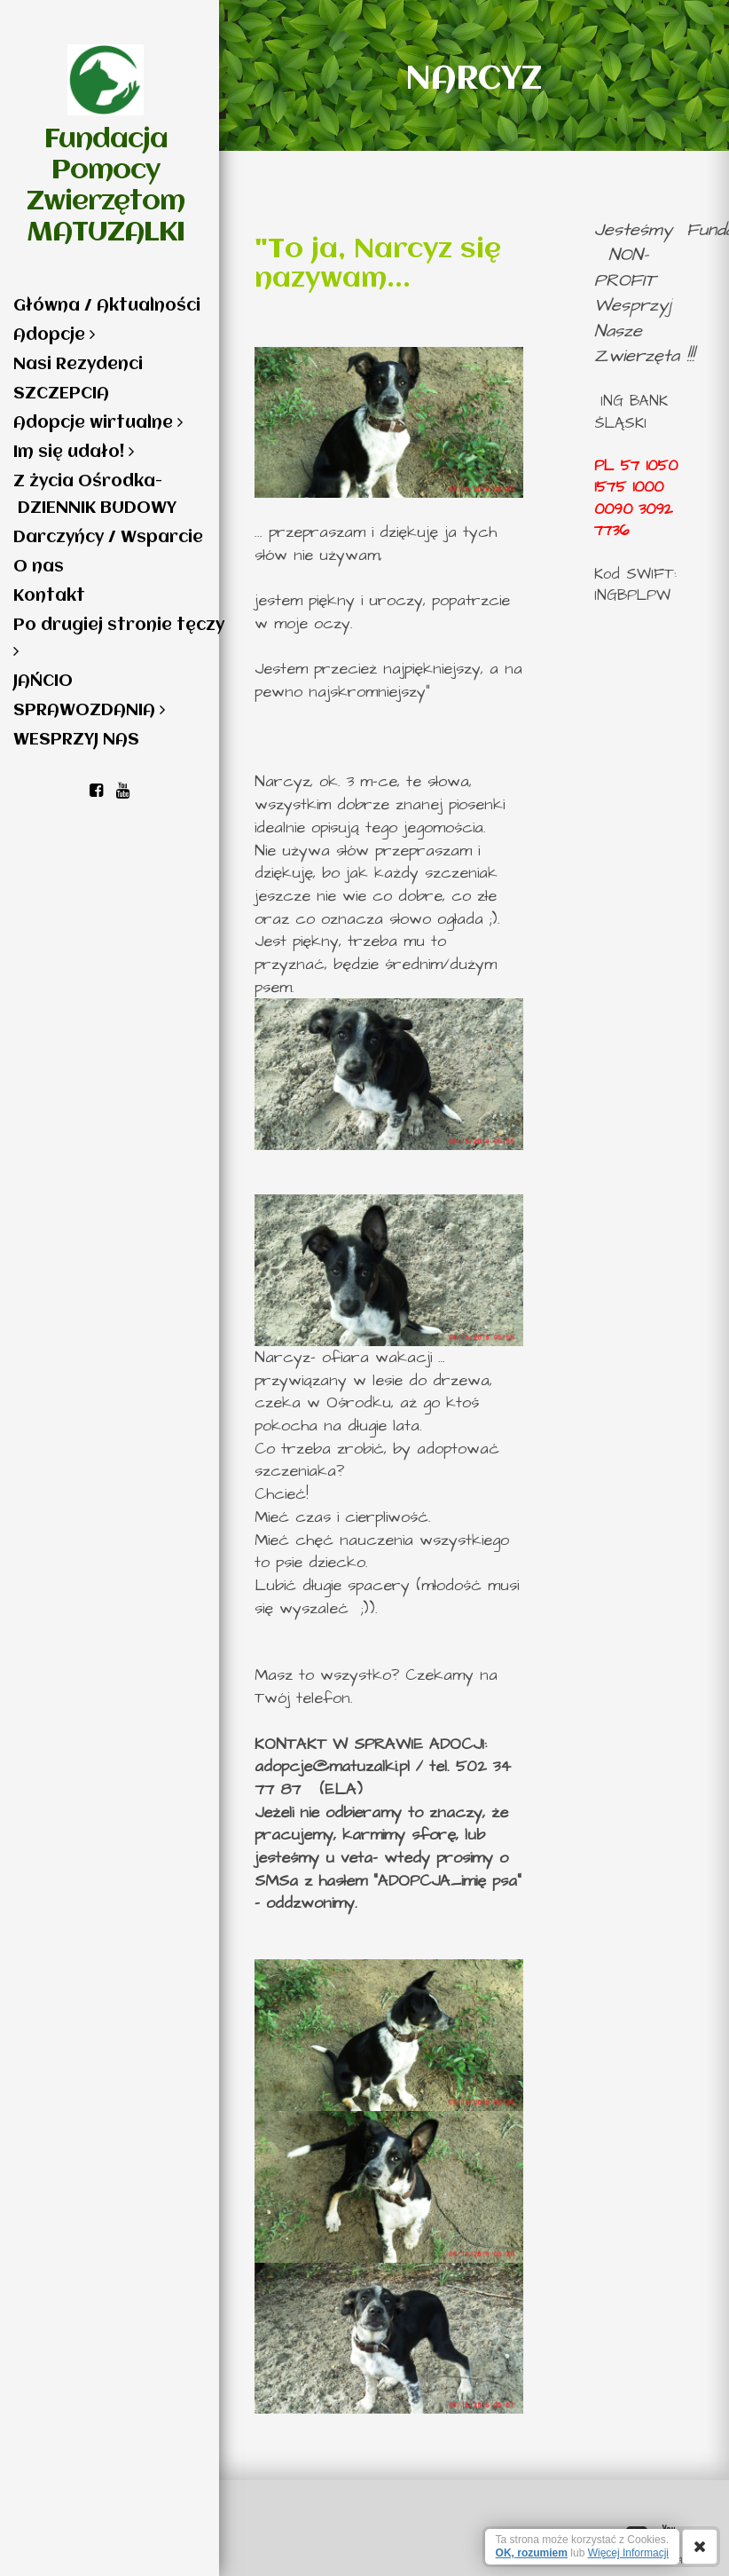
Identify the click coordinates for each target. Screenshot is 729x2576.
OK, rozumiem (532, 2553)
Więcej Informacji (628, 2553)
